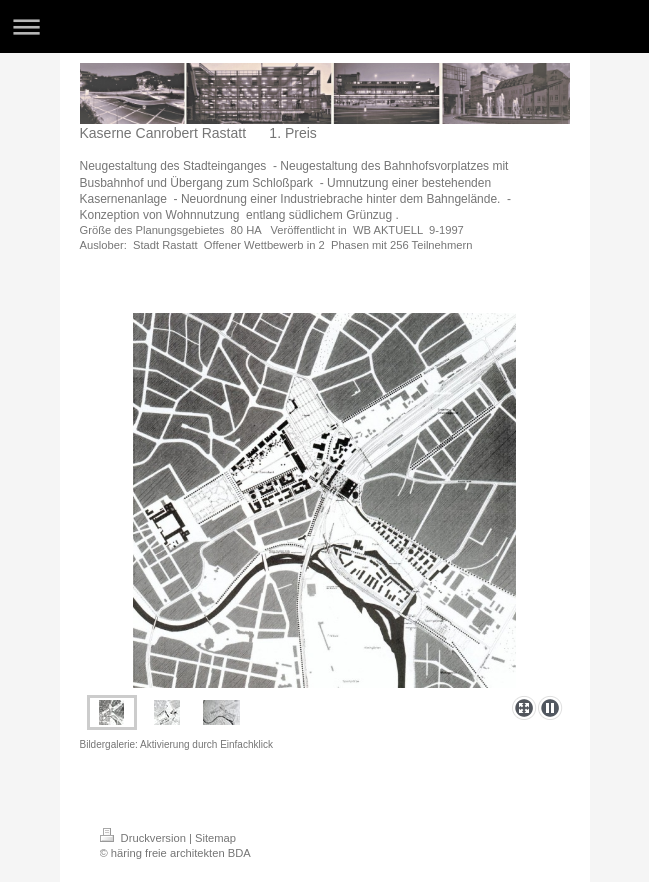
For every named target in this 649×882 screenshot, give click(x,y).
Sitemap (215, 838)
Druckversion (145, 838)
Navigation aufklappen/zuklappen (324, 26)
